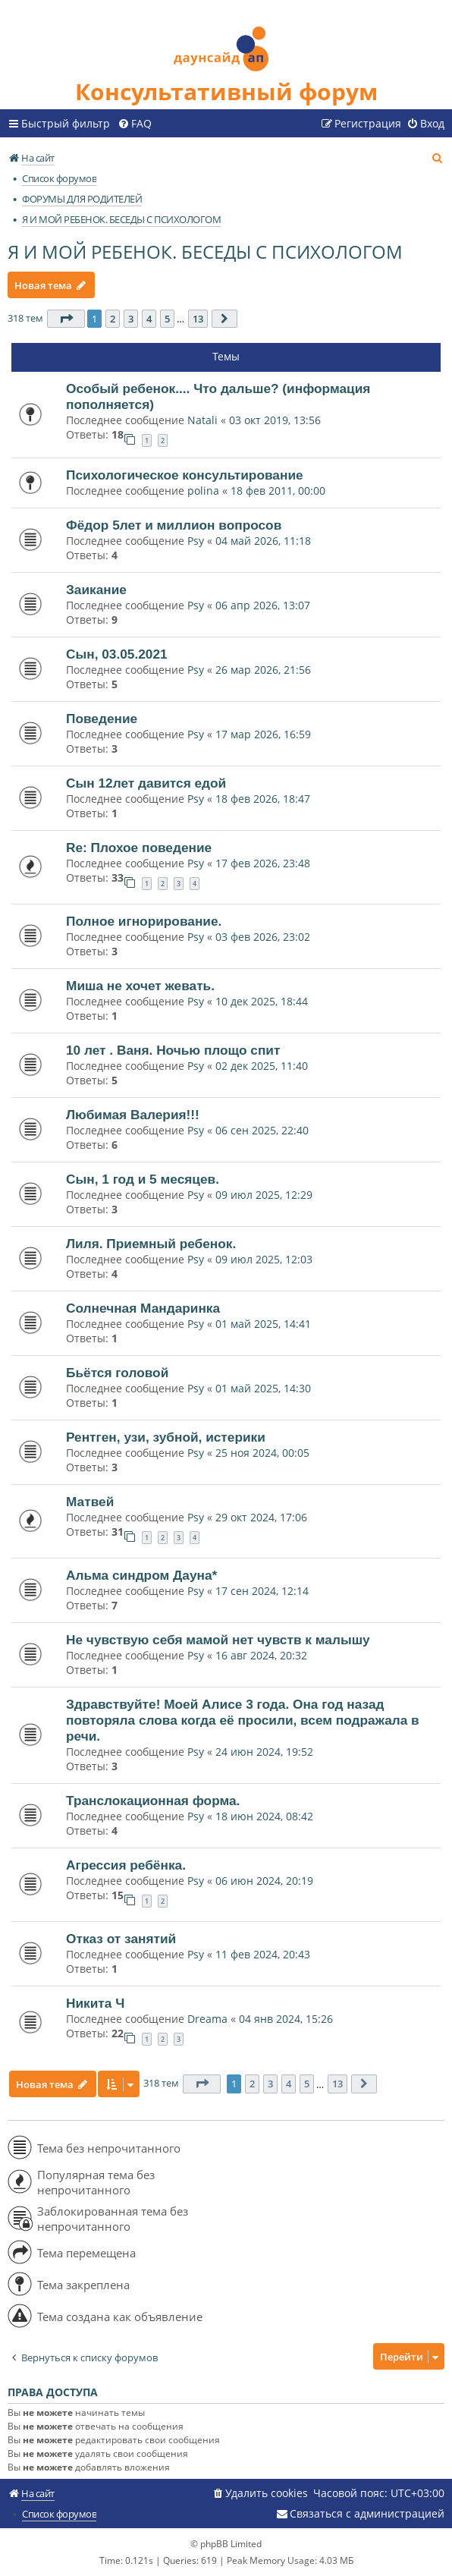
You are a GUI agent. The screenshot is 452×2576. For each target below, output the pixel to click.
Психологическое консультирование (184, 475)
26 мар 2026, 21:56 (263, 669)
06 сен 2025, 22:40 (262, 1130)
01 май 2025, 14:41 (263, 1323)
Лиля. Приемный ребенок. (151, 1243)
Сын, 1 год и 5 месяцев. (142, 1179)
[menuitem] (135, 124)
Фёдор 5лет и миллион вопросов (173, 525)
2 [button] (112, 319)
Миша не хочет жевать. (140, 985)
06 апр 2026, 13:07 (262, 605)
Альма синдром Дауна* (141, 1575)
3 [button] (130, 319)
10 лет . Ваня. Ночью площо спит (173, 1050)
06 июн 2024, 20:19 (264, 1880)
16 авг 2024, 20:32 (261, 1655)
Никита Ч (95, 2003)
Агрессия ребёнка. (126, 1865)
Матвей (90, 1501)
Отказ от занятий (121, 1938)
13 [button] (198, 319)
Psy (197, 540)
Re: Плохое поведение (139, 847)
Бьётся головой (117, 1372)
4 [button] (149, 319)
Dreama (207, 2018)
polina (203, 490)
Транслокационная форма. (153, 1800)
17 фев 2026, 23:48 (262, 863)
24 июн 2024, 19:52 (264, 1751)
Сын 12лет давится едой (146, 783)
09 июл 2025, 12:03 (263, 1259)
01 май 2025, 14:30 (263, 1388)
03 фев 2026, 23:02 (262, 936)
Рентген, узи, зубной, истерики (165, 1437)
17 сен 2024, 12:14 (262, 1591)
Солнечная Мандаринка (143, 1308)
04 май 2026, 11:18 (263, 540)
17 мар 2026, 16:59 (263, 734)
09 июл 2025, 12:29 (263, 1194)
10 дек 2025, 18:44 (261, 1001)
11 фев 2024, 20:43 (262, 1954)
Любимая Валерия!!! (132, 1114)
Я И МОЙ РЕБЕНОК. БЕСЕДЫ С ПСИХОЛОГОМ (205, 251)
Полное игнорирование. (143, 921)
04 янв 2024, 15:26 (286, 2018)
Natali (202, 420)
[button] (66, 319)
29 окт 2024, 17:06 (261, 1517)
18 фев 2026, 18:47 (262, 798)
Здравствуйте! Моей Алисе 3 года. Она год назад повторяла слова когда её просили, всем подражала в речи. (242, 1720)
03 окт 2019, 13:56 (275, 420)
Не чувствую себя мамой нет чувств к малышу (218, 1639)
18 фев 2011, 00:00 (278, 490)
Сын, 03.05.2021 (117, 654)
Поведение (101, 718)
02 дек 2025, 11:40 (261, 1065)
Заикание (96, 589)
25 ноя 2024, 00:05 (262, 1452)
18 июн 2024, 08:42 (264, 1816)
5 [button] (167, 319)
